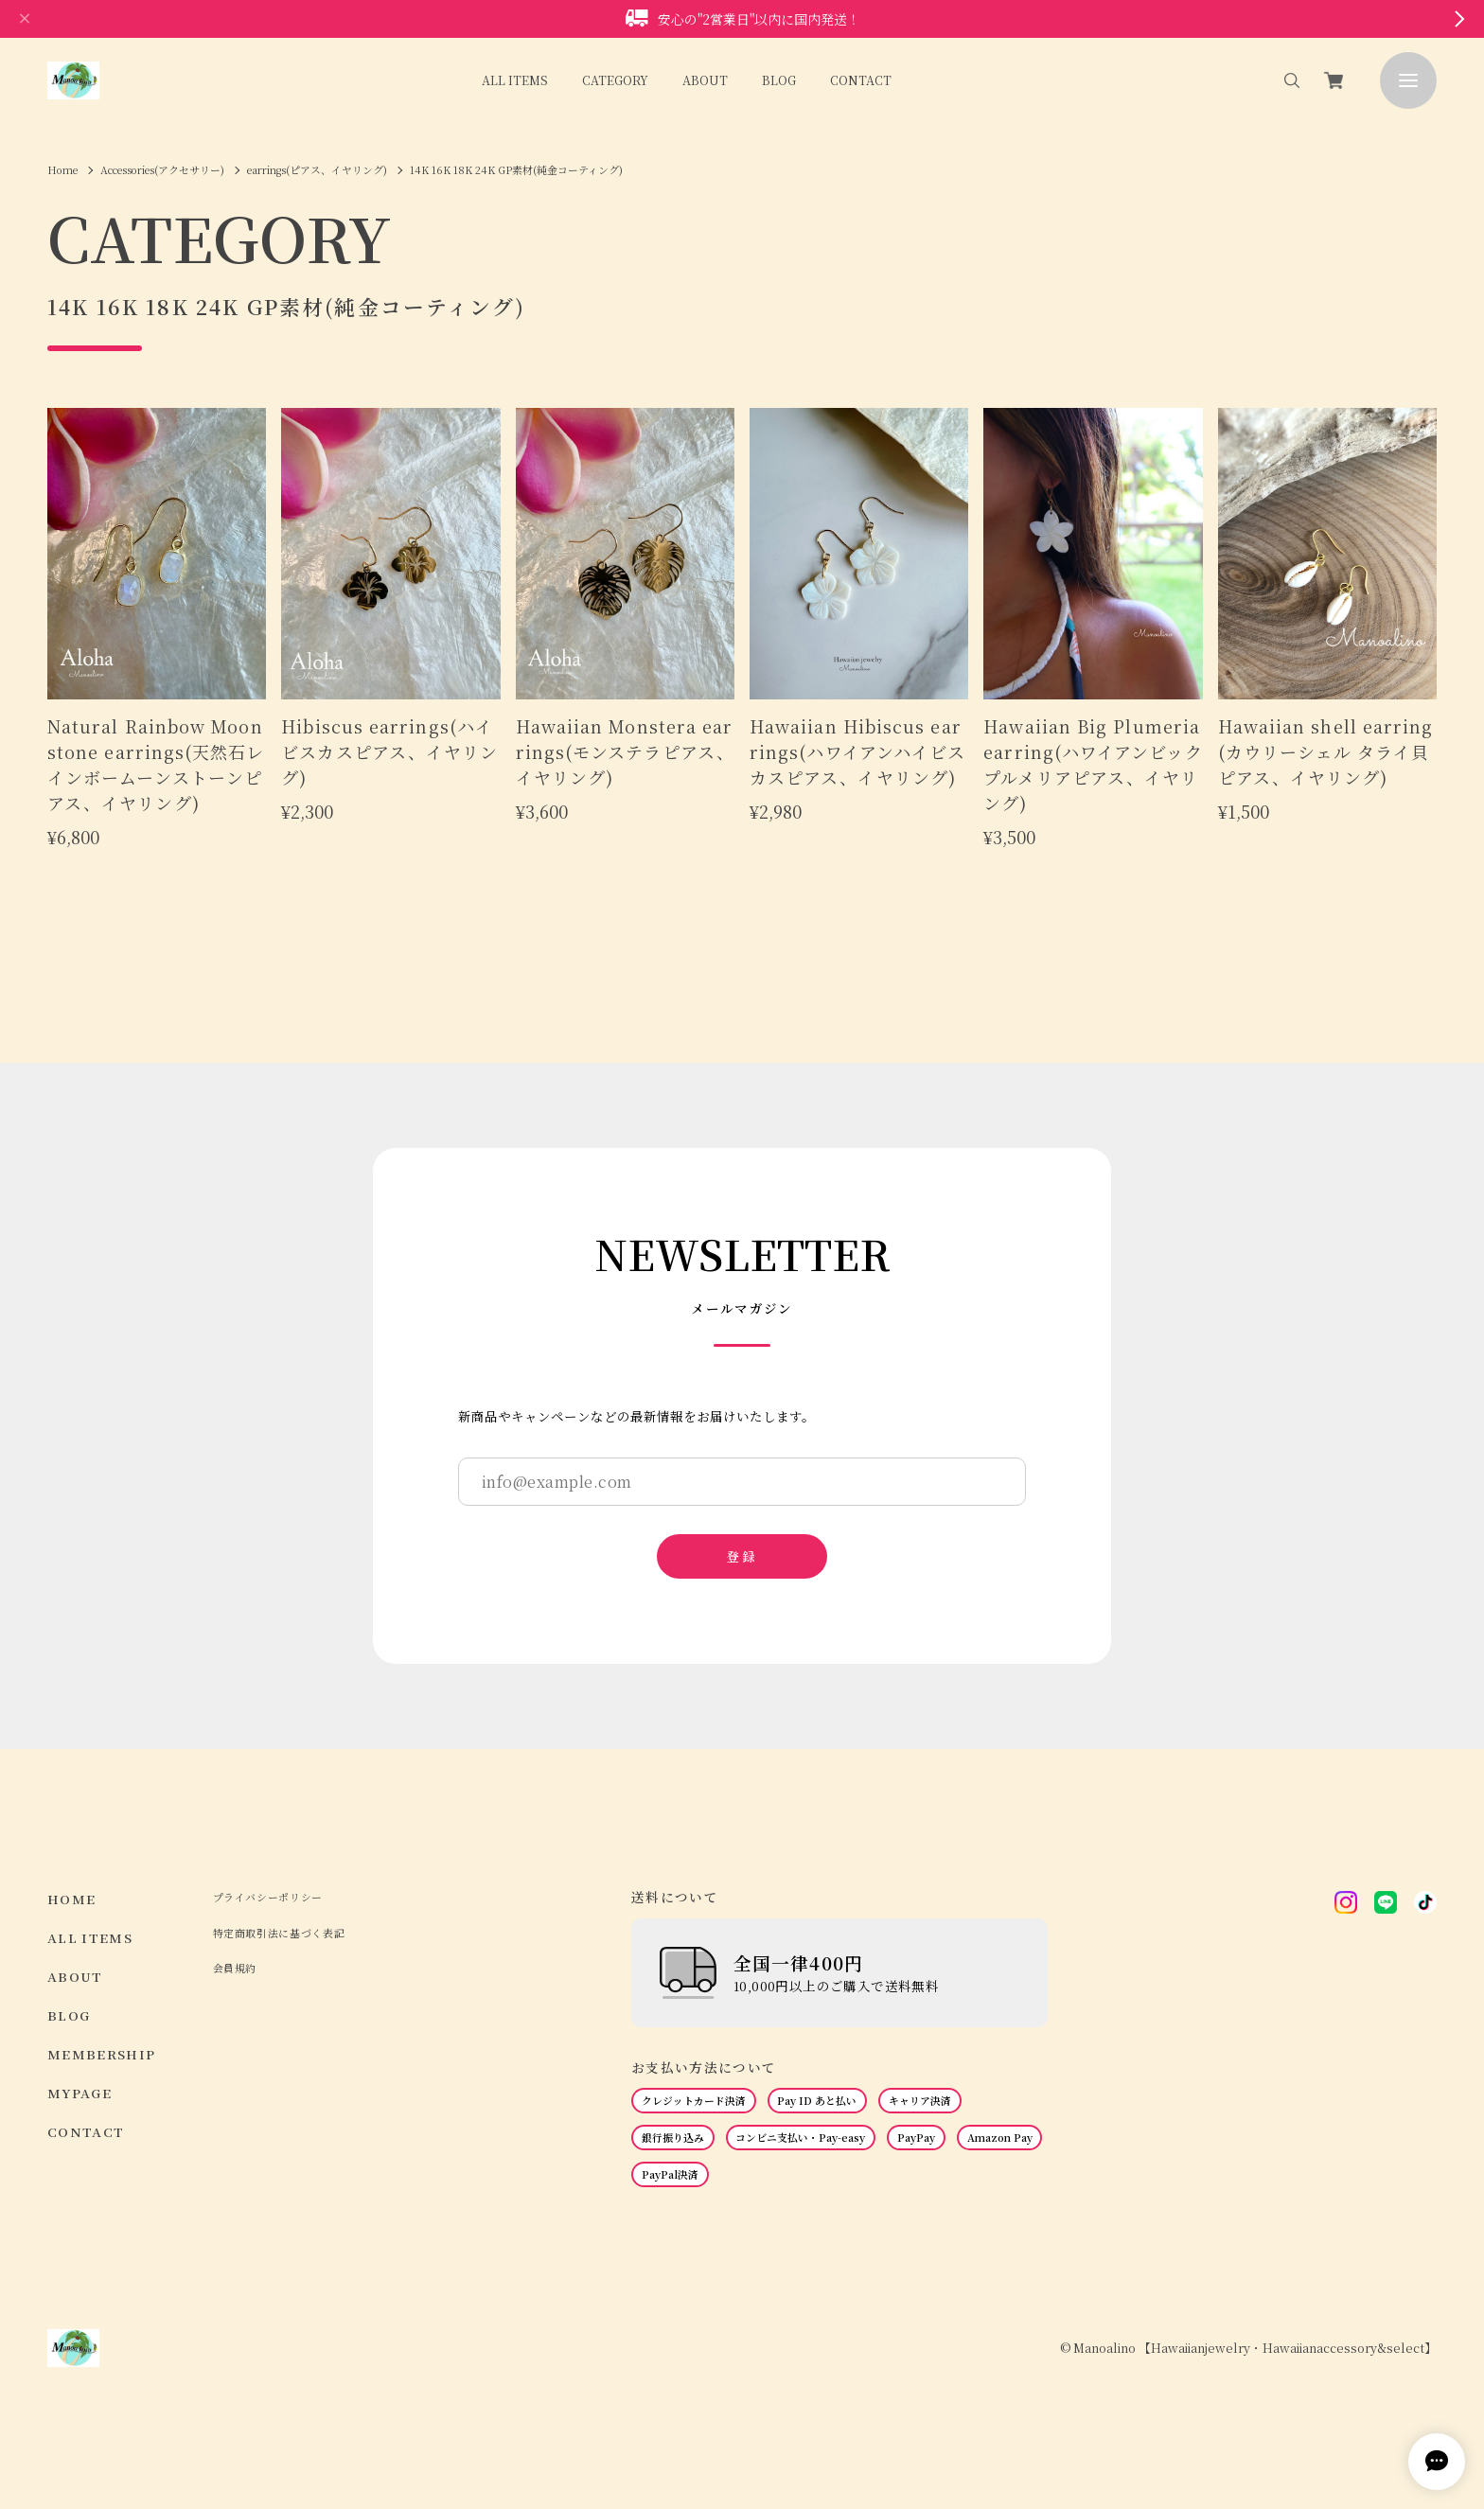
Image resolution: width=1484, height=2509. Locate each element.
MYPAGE (79, 2093)
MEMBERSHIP (101, 2054)
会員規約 (235, 1968)
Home (62, 170)
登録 (742, 1555)
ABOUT (705, 80)
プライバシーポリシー (268, 1897)
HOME (71, 1899)
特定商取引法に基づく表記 (279, 1933)
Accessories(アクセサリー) (162, 170)
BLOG (779, 80)
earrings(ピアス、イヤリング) (317, 170)
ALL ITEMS (515, 80)
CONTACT (861, 80)
